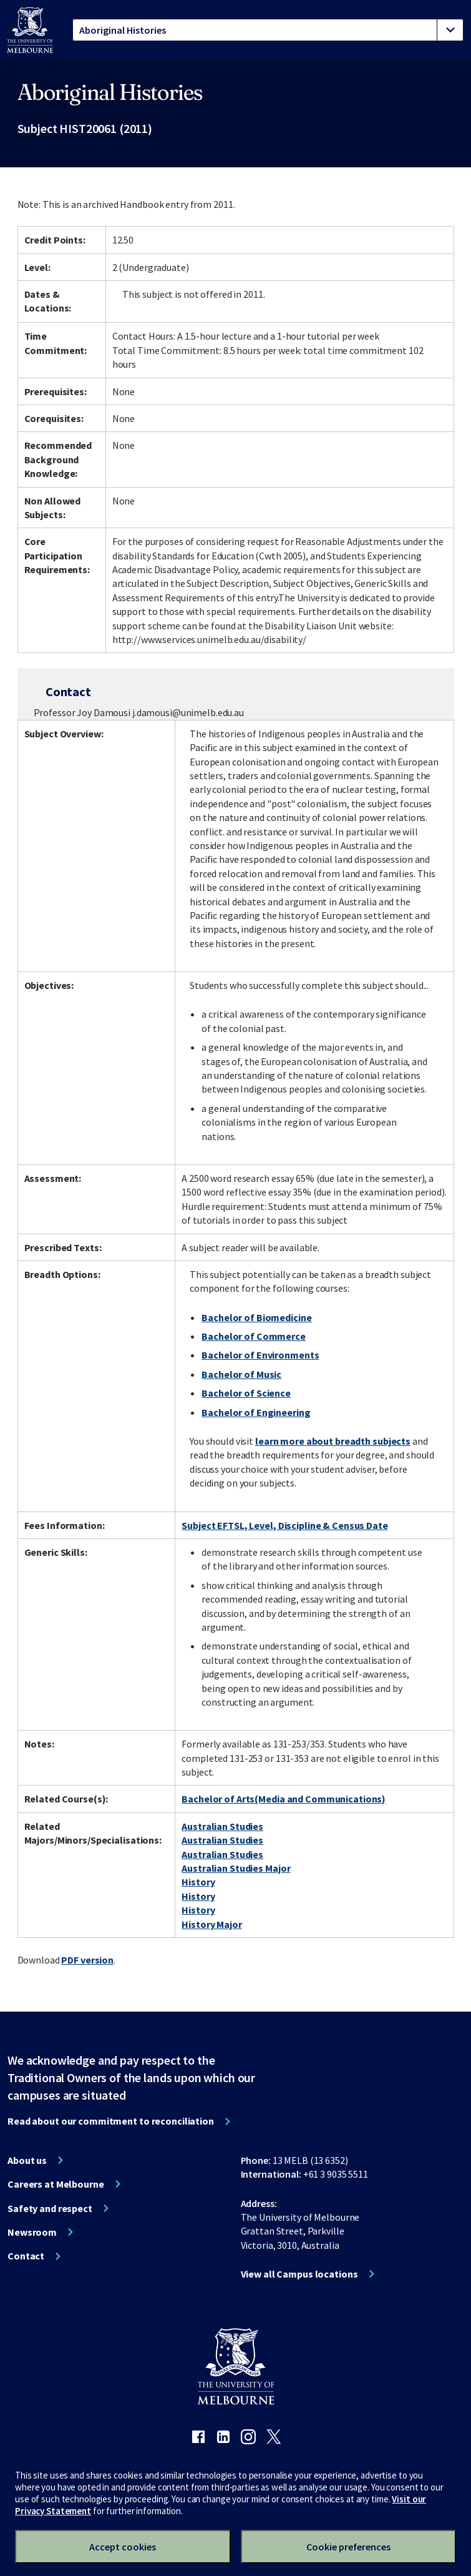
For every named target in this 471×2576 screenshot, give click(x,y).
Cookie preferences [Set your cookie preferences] (348, 2546)
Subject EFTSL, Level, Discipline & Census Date (284, 1525)
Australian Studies (222, 1826)
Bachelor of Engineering (256, 1412)
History (198, 1881)
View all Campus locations (299, 2274)
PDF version (87, 1960)
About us (27, 2160)
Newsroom (32, 2232)
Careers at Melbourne (55, 2184)
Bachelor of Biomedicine (256, 1317)
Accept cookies (122, 2546)
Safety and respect (49, 2208)
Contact (25, 2255)
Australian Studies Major (236, 1868)
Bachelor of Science (246, 1393)
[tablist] (268, 30)
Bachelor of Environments (260, 1355)
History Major (211, 1924)
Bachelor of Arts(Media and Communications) (284, 1798)
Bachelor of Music (241, 1374)
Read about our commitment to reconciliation (110, 2121)
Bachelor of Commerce (254, 1336)
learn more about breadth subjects (332, 1441)
